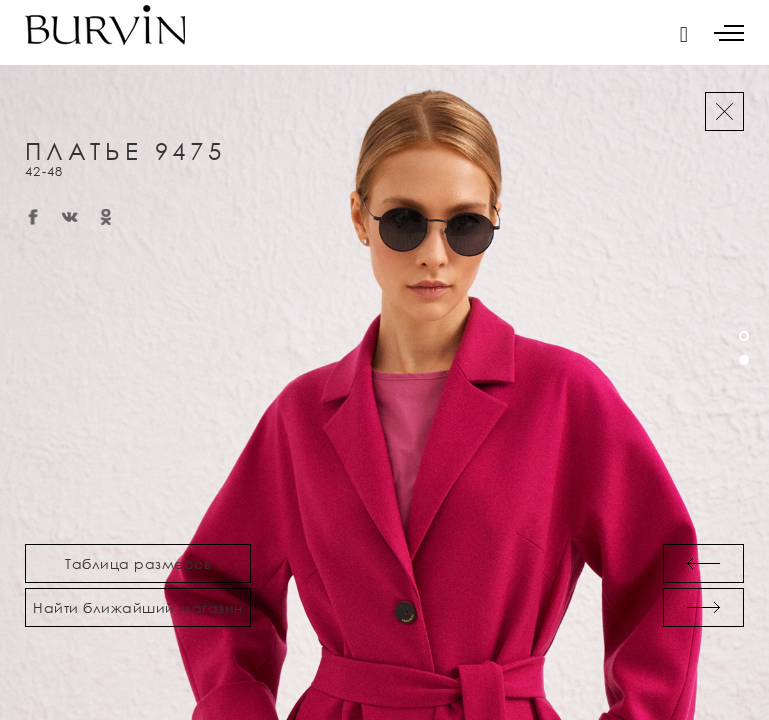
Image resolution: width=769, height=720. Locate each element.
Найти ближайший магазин (138, 607)
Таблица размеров (138, 563)
